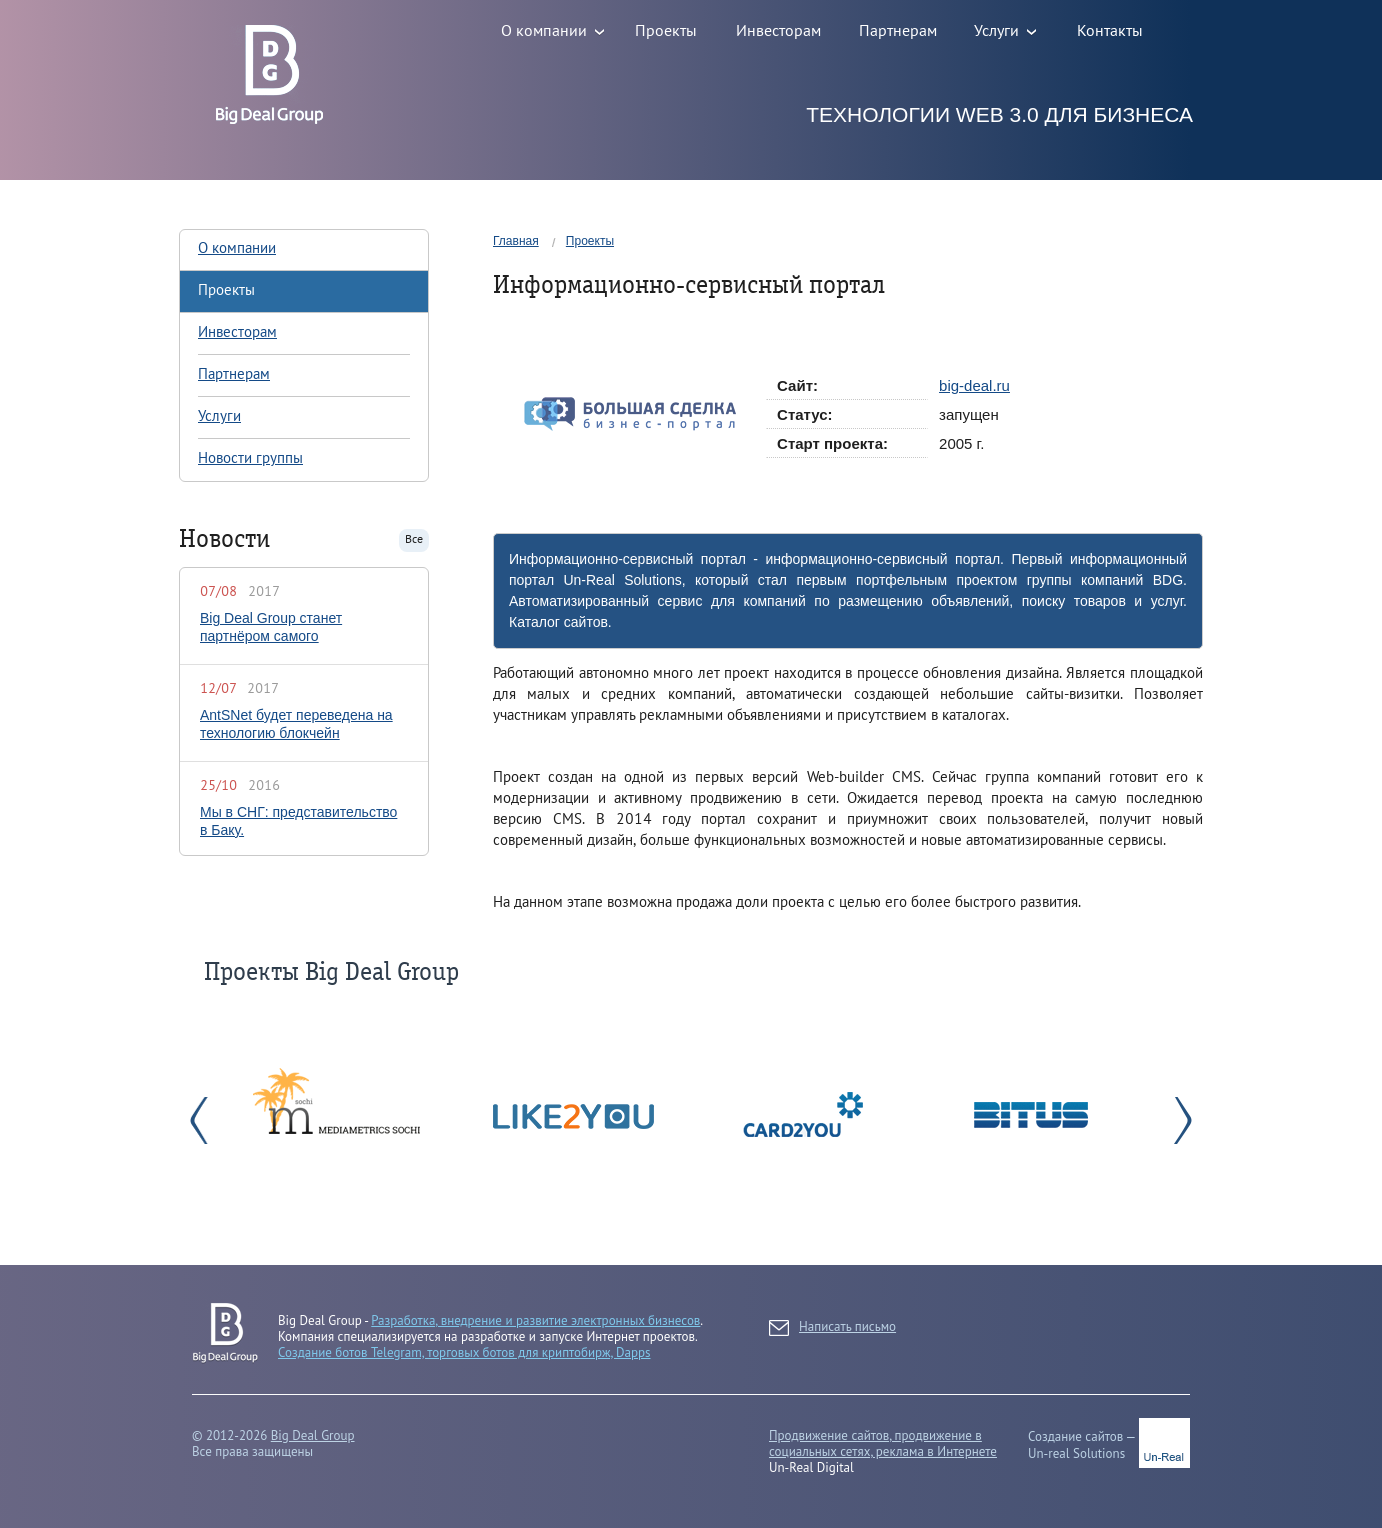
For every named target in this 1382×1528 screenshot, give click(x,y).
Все (414, 540)
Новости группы (250, 459)
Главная (516, 241)
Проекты (590, 241)
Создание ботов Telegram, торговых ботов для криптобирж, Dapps (464, 1352)
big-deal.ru (974, 385)
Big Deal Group (313, 1435)
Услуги (219, 417)
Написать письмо (832, 1327)
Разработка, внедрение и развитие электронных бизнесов (535, 1320)
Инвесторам (237, 333)
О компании (237, 249)
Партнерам (234, 375)
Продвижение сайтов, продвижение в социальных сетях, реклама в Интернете (883, 1443)
